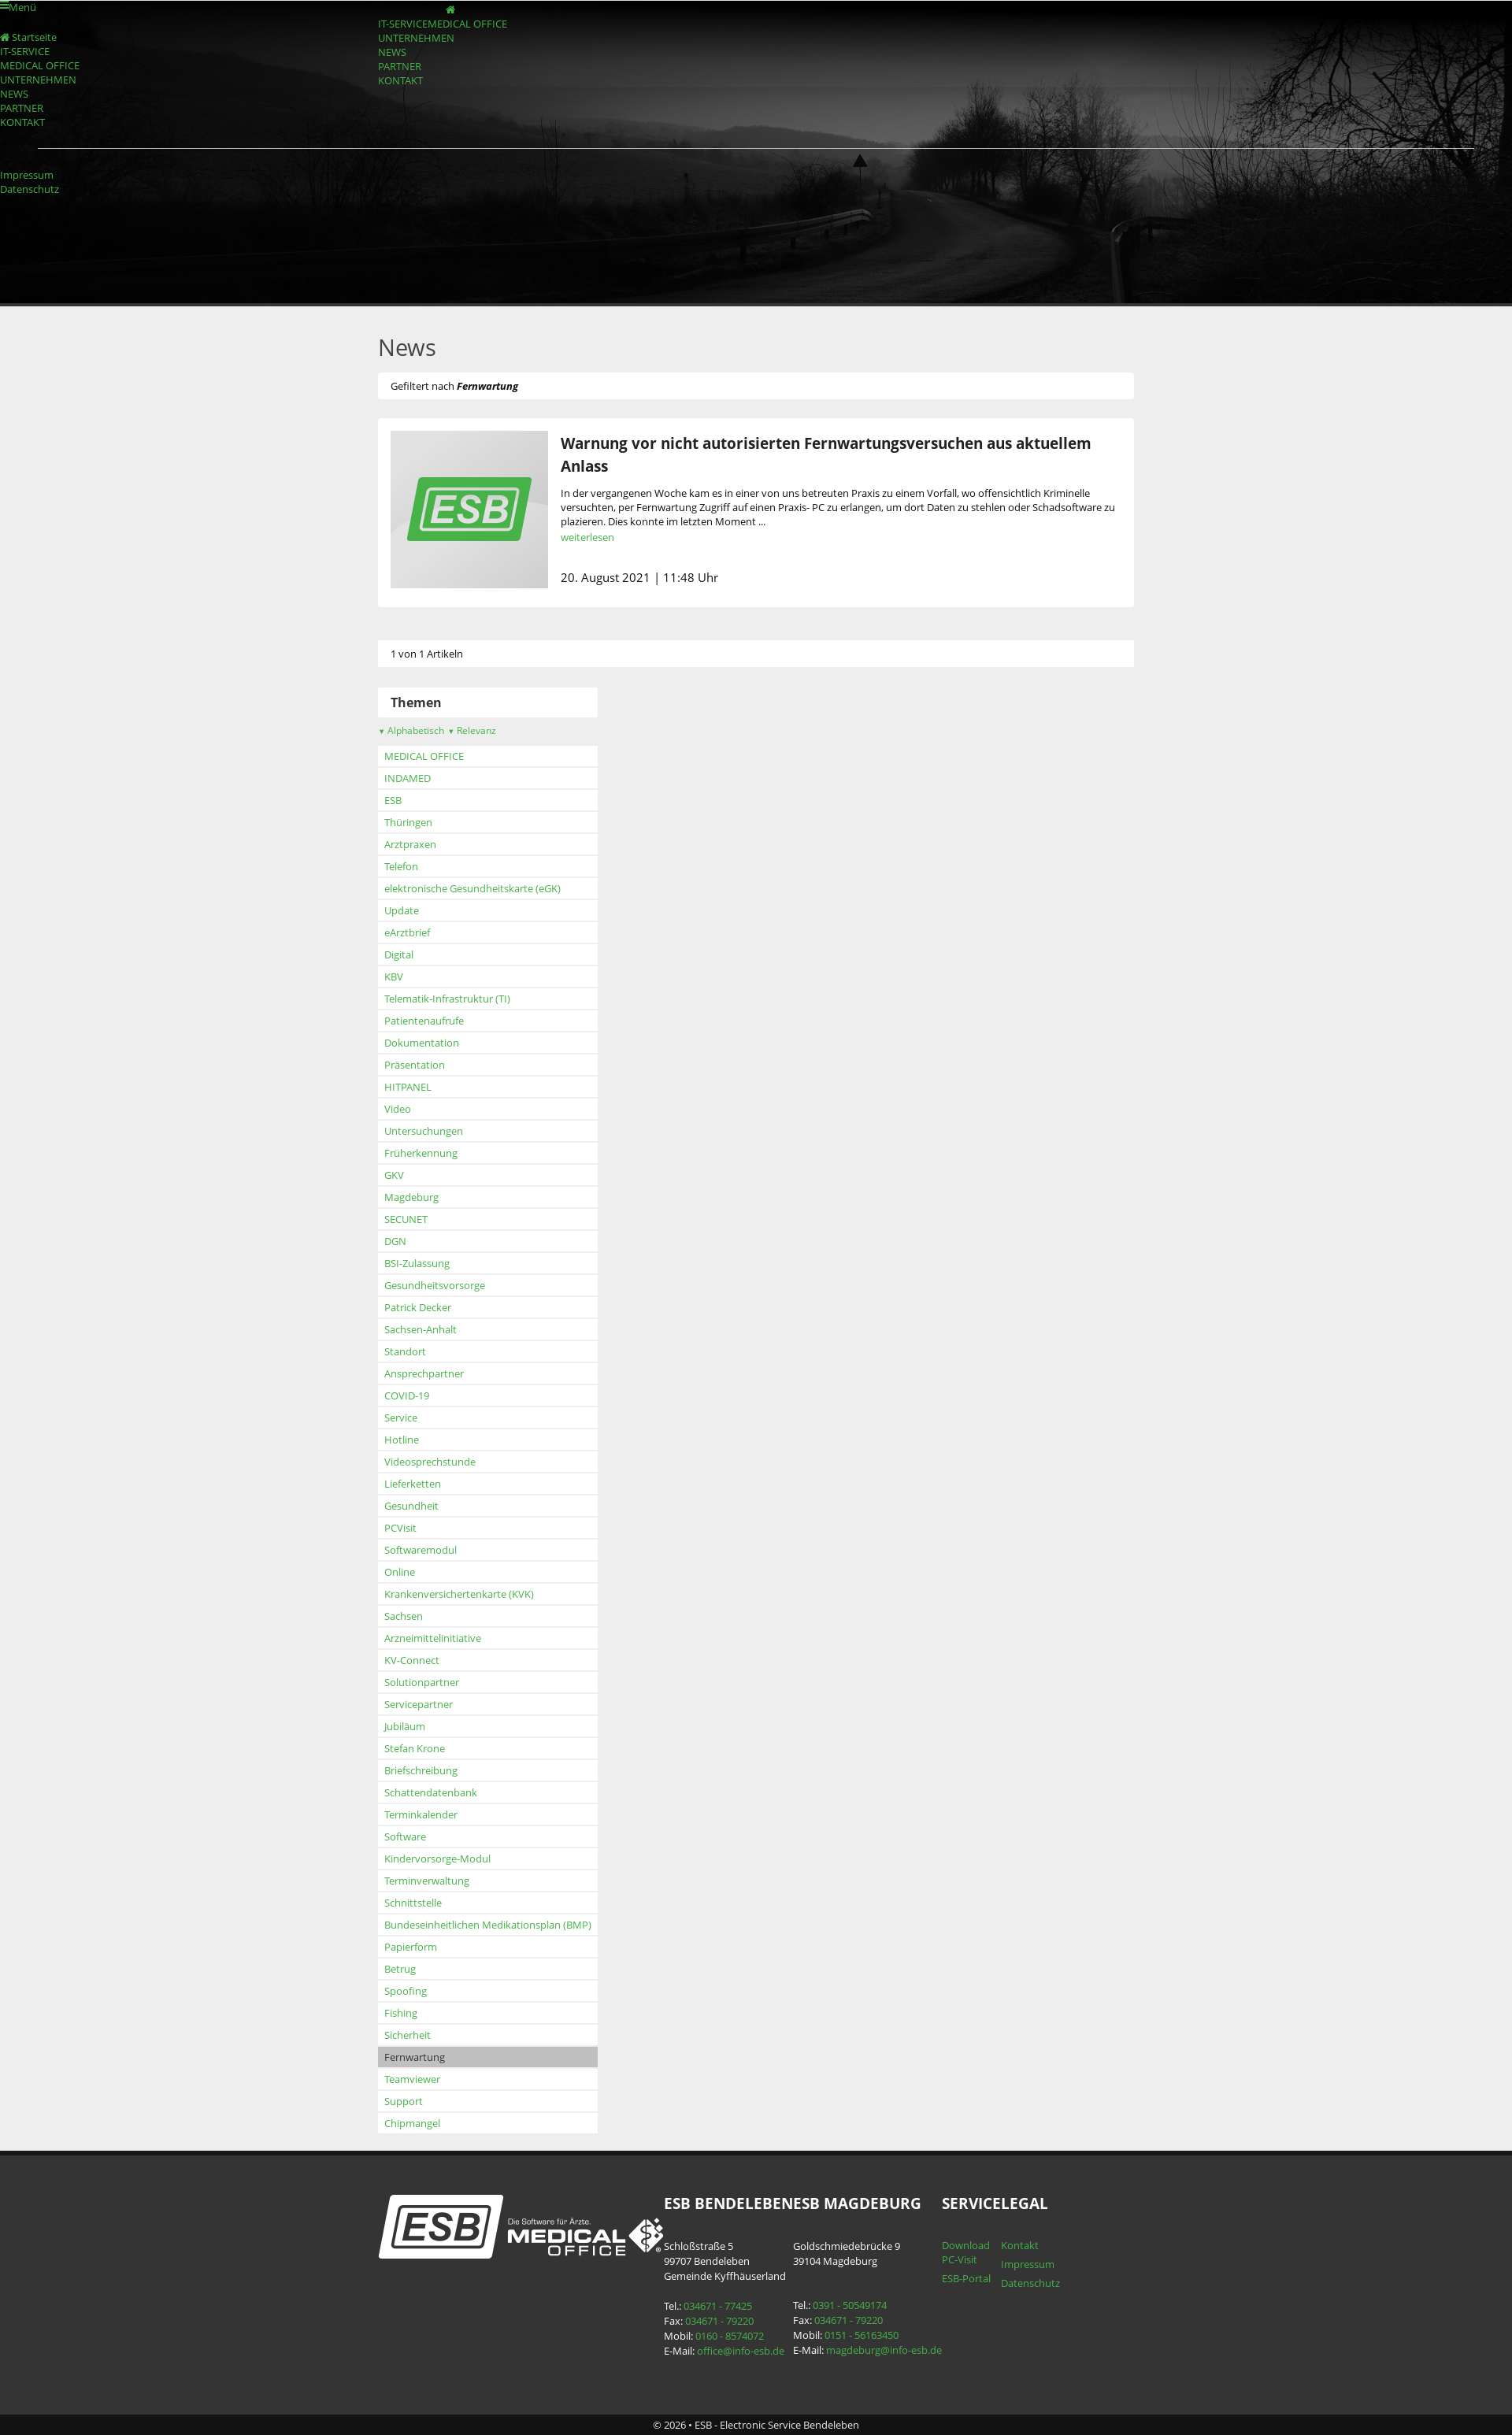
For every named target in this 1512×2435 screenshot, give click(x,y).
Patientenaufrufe (424, 1021)
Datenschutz (29, 189)
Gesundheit (411, 1506)
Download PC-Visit (966, 2252)
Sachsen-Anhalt (420, 1329)
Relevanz (471, 730)
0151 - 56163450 (862, 2335)
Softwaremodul (420, 1550)
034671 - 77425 (718, 2306)
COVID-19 (406, 1395)
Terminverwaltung (426, 1881)
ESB (393, 800)
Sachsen (403, 1616)
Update (401, 910)
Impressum (27, 175)
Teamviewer (412, 2079)
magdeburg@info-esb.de (884, 2350)
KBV (393, 976)
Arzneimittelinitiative (432, 1638)
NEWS (392, 52)
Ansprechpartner (424, 1373)
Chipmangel (412, 2123)
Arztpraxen (410, 844)
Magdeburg (411, 1197)
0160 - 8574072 (729, 2336)
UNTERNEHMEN (416, 38)
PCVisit (400, 1528)
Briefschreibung (421, 1770)
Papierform (410, 1947)
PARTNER (399, 66)
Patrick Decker (417, 1307)
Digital (398, 954)
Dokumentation (421, 1043)
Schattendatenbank (430, 1792)
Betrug (400, 1969)
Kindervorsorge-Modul (437, 1858)
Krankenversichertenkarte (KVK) (459, 1594)
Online (399, 1572)
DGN (395, 1241)
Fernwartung (414, 2057)
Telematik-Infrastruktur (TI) (447, 998)
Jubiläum (404, 1726)
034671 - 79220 (719, 2321)
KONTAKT (400, 80)
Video (397, 1109)
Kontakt (1020, 2245)
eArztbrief (407, 932)
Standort (405, 1351)
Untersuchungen (423, 1131)
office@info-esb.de (740, 2351)
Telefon (401, 866)
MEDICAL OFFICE (467, 24)
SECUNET (406, 1219)
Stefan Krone (414, 1748)
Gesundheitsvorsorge (434, 1285)
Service (400, 1417)
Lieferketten (412, 1484)
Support (403, 2101)
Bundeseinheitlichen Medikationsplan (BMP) (487, 1925)
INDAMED (407, 778)
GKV (394, 1175)
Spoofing (405, 1991)
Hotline (401, 1439)
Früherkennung (421, 1153)
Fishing (400, 2013)
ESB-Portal (966, 2278)
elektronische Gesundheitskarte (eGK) (472, 888)
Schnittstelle (413, 1903)
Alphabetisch (411, 730)
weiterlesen (587, 537)
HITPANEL (408, 1087)
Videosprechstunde (430, 1462)
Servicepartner (418, 1704)
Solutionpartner (421, 1682)
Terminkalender (421, 1814)
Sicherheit (407, 2035)
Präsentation (414, 1065)
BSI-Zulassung (417, 1263)
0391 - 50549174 (850, 2305)
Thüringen (408, 822)
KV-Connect (411, 1660)
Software (405, 1836)
